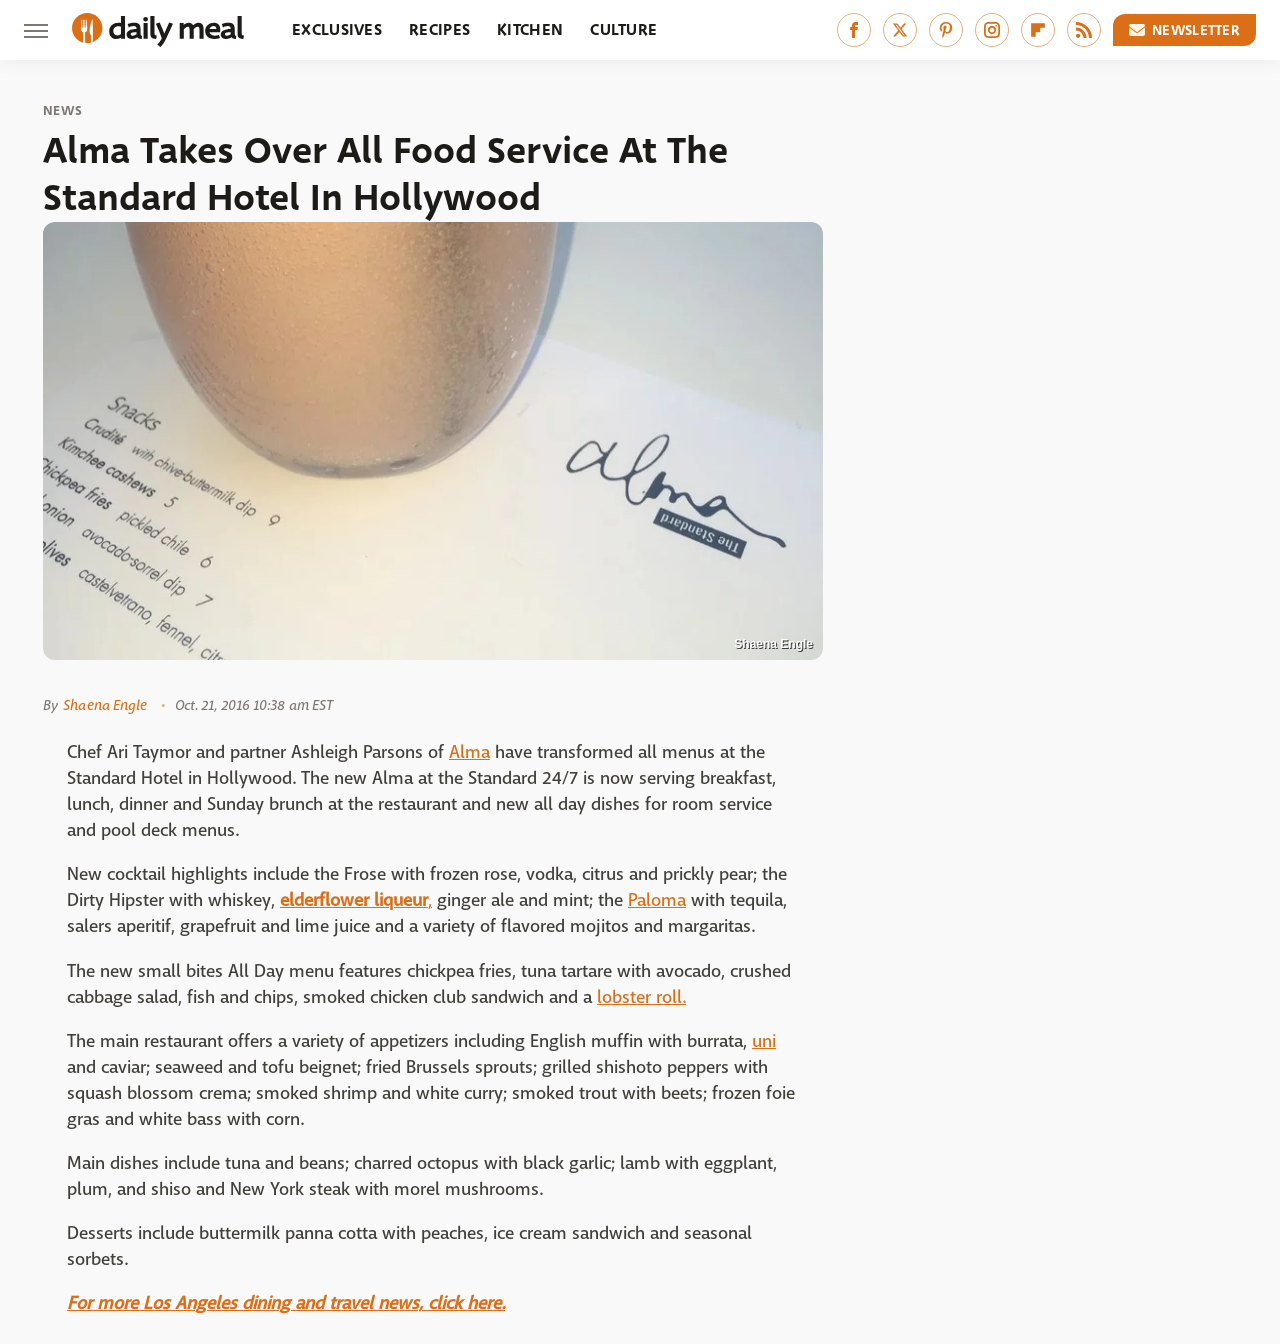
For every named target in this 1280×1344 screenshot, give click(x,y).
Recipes (439, 29)
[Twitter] (900, 30)
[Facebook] (854, 30)
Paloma (657, 900)
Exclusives (337, 29)
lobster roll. (641, 997)
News (62, 111)
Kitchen (530, 29)
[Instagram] (992, 30)
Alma (469, 752)
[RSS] (1084, 30)
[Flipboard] (1038, 30)
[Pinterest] (946, 30)
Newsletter (1185, 30)
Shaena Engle (105, 705)
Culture (623, 29)
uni (764, 1041)
